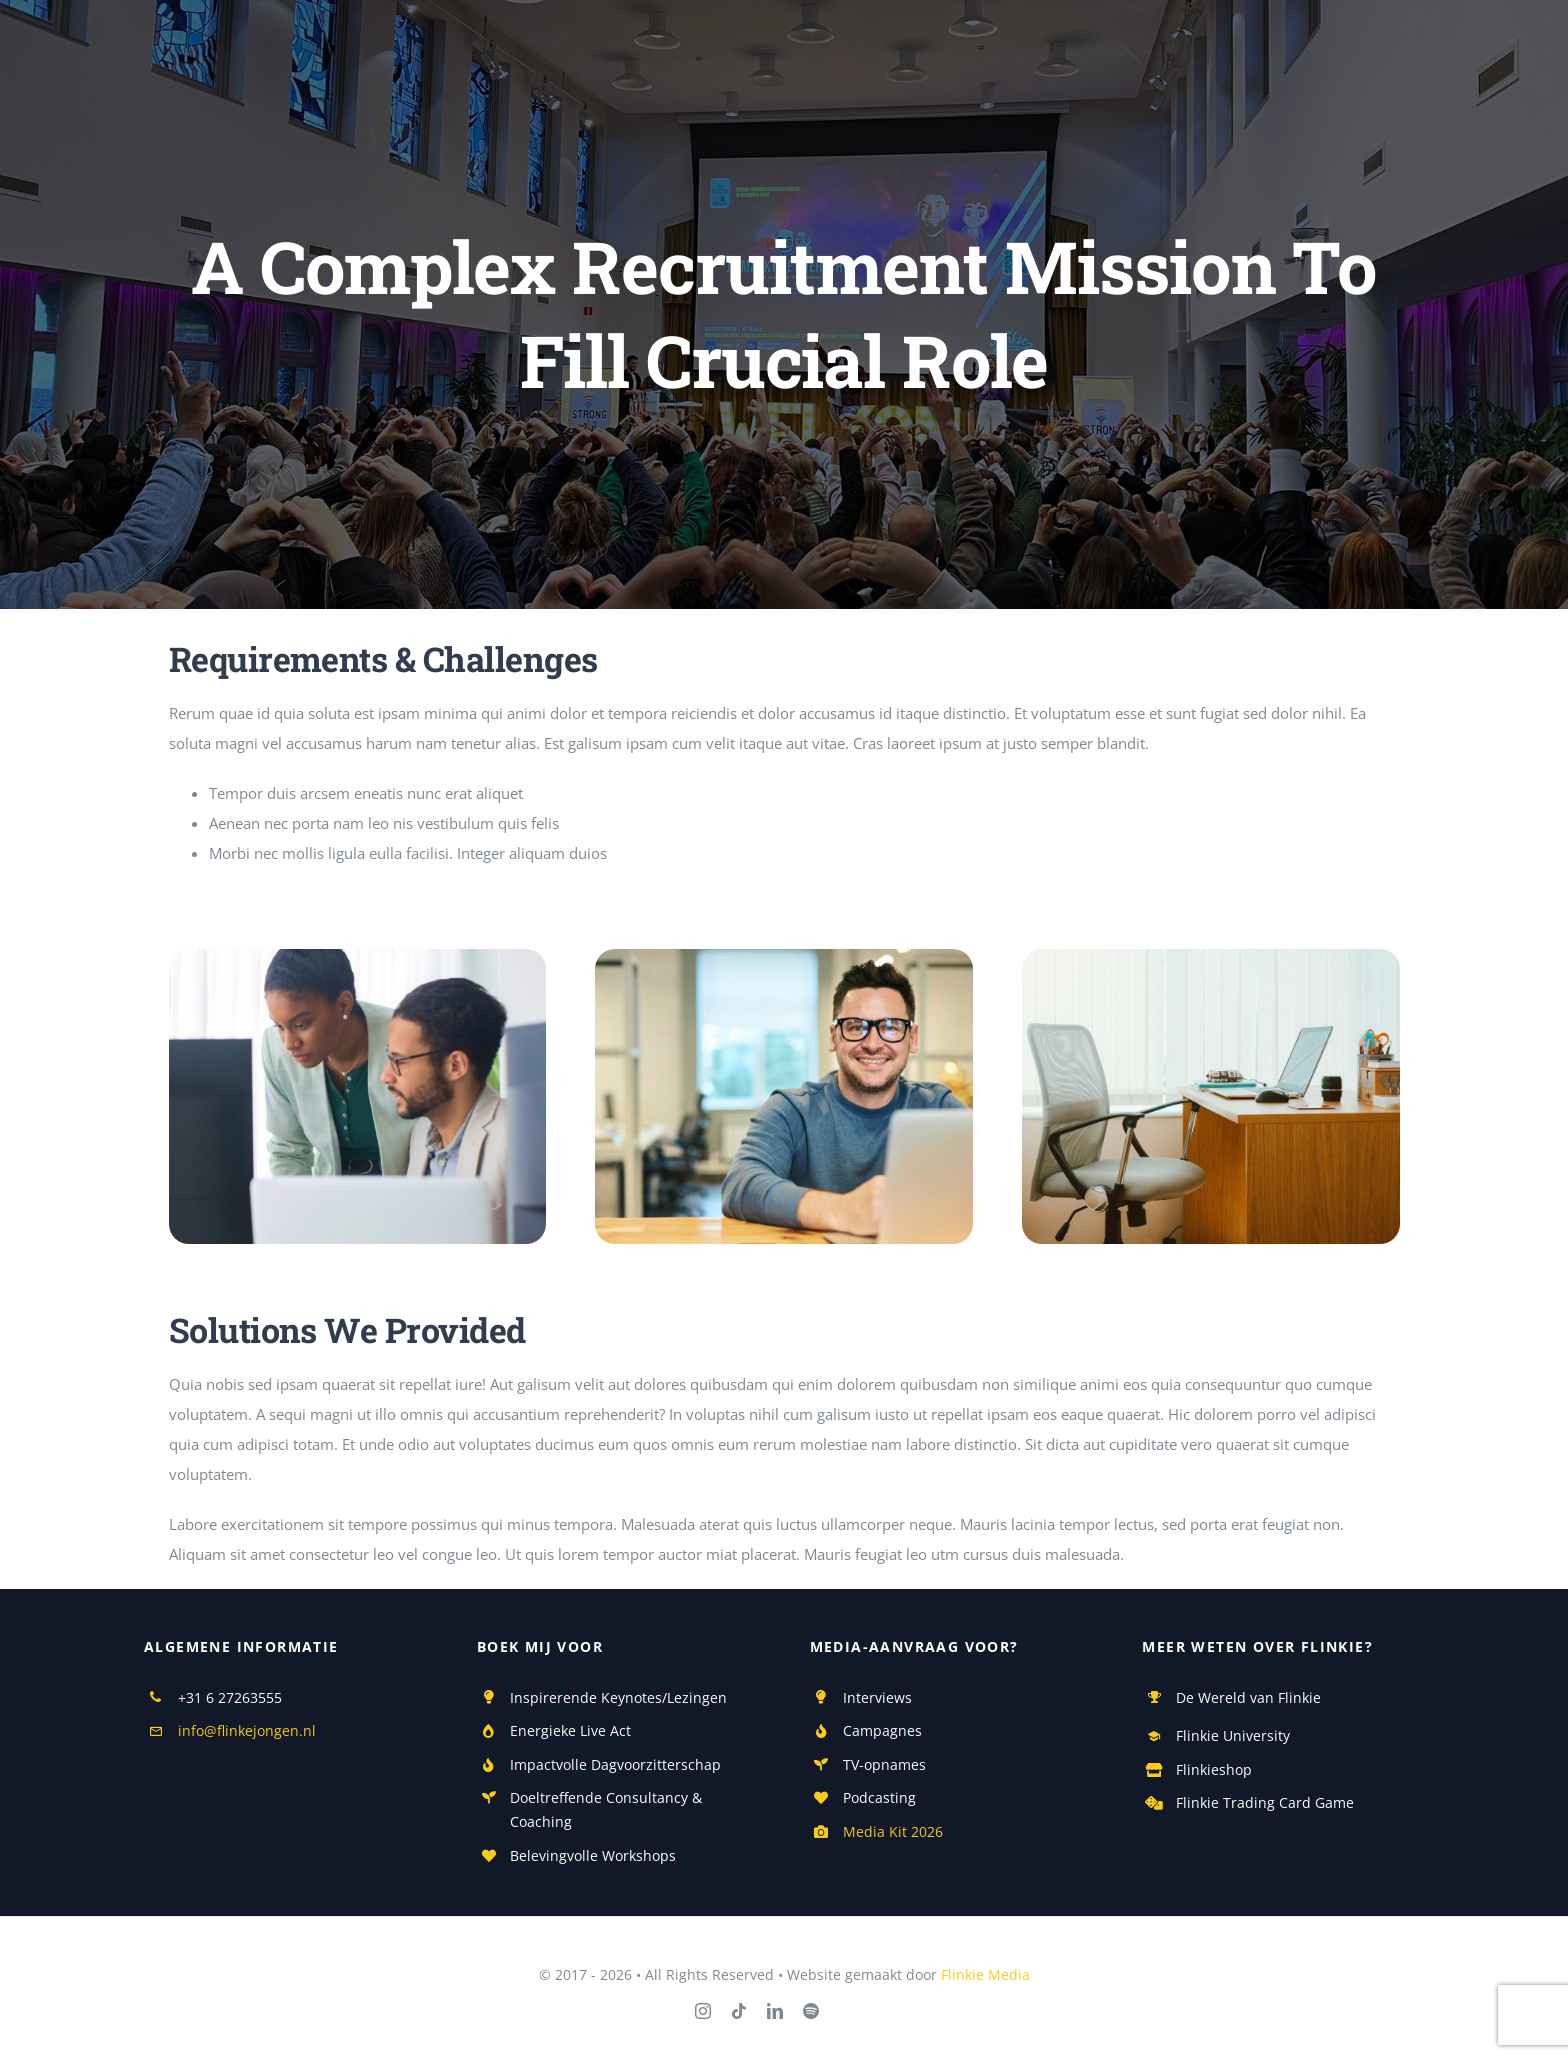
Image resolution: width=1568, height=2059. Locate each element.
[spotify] (811, 2011)
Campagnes (882, 1730)
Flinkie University (1233, 1735)
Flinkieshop (1214, 1769)
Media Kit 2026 (893, 1831)
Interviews (877, 1697)
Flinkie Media (985, 1974)
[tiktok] (739, 2011)
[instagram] (703, 2011)
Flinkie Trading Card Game (1265, 1802)
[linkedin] (775, 2011)
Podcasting (879, 1797)
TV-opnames (884, 1764)
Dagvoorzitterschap (654, 1764)
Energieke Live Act (570, 1730)
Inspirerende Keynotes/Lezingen (618, 1697)
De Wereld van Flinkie (1248, 1697)
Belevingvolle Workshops (593, 1855)
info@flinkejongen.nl (247, 1730)
